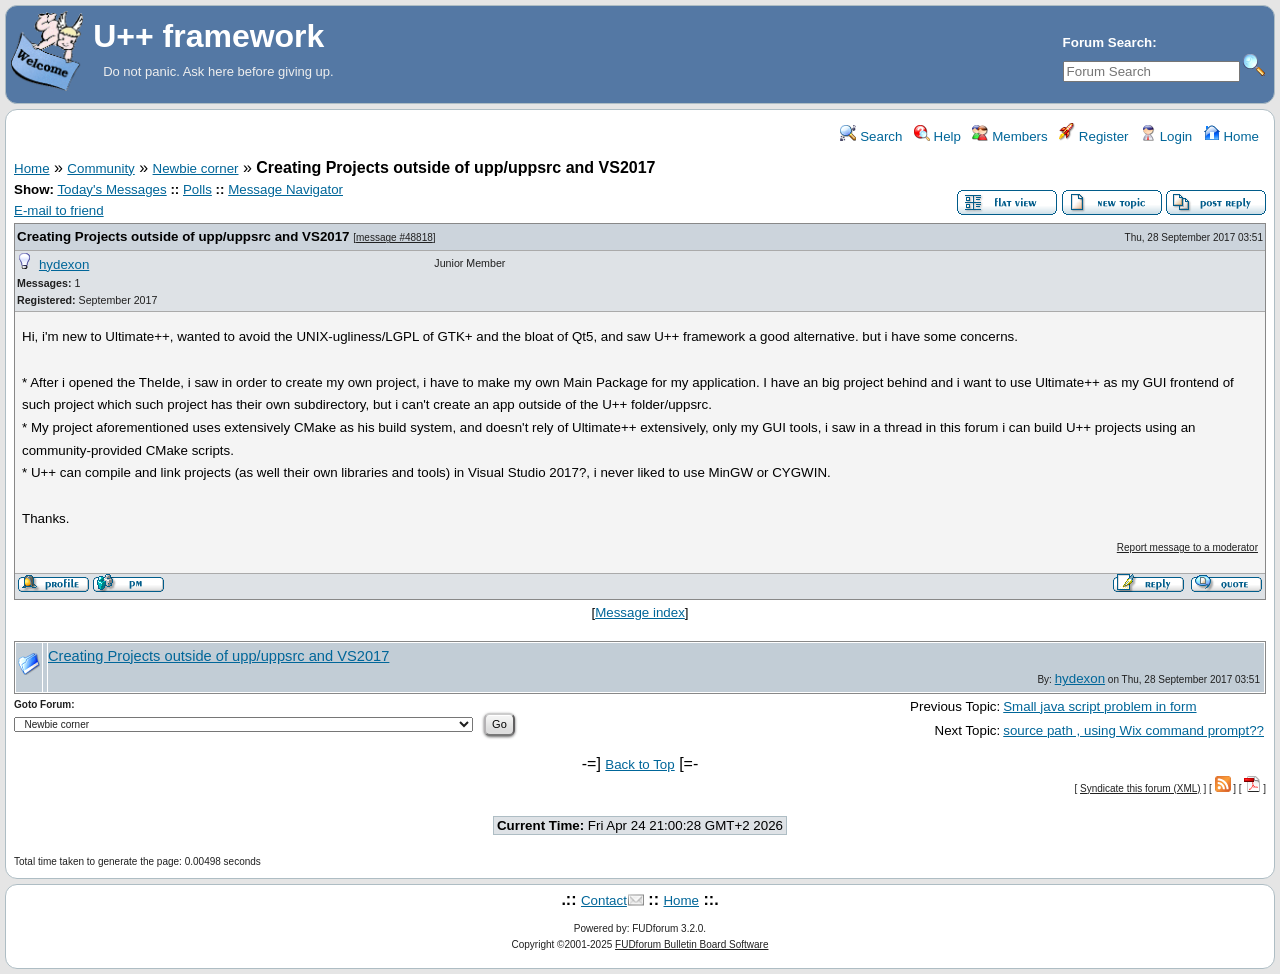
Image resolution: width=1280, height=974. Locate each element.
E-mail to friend (59, 210)
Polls (197, 189)
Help (937, 136)
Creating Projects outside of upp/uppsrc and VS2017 (183, 236)
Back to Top (639, 764)
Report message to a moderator (1187, 547)
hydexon (64, 264)
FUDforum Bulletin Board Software (691, 944)
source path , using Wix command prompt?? (1133, 730)
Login (1166, 136)
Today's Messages (111, 189)
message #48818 (394, 237)
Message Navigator (285, 189)
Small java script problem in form (1099, 706)
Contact (604, 900)
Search (871, 136)
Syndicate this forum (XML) (1140, 788)
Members (1009, 136)
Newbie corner (196, 168)
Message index (640, 612)
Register (1093, 136)
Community (100, 168)
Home (1231, 136)
